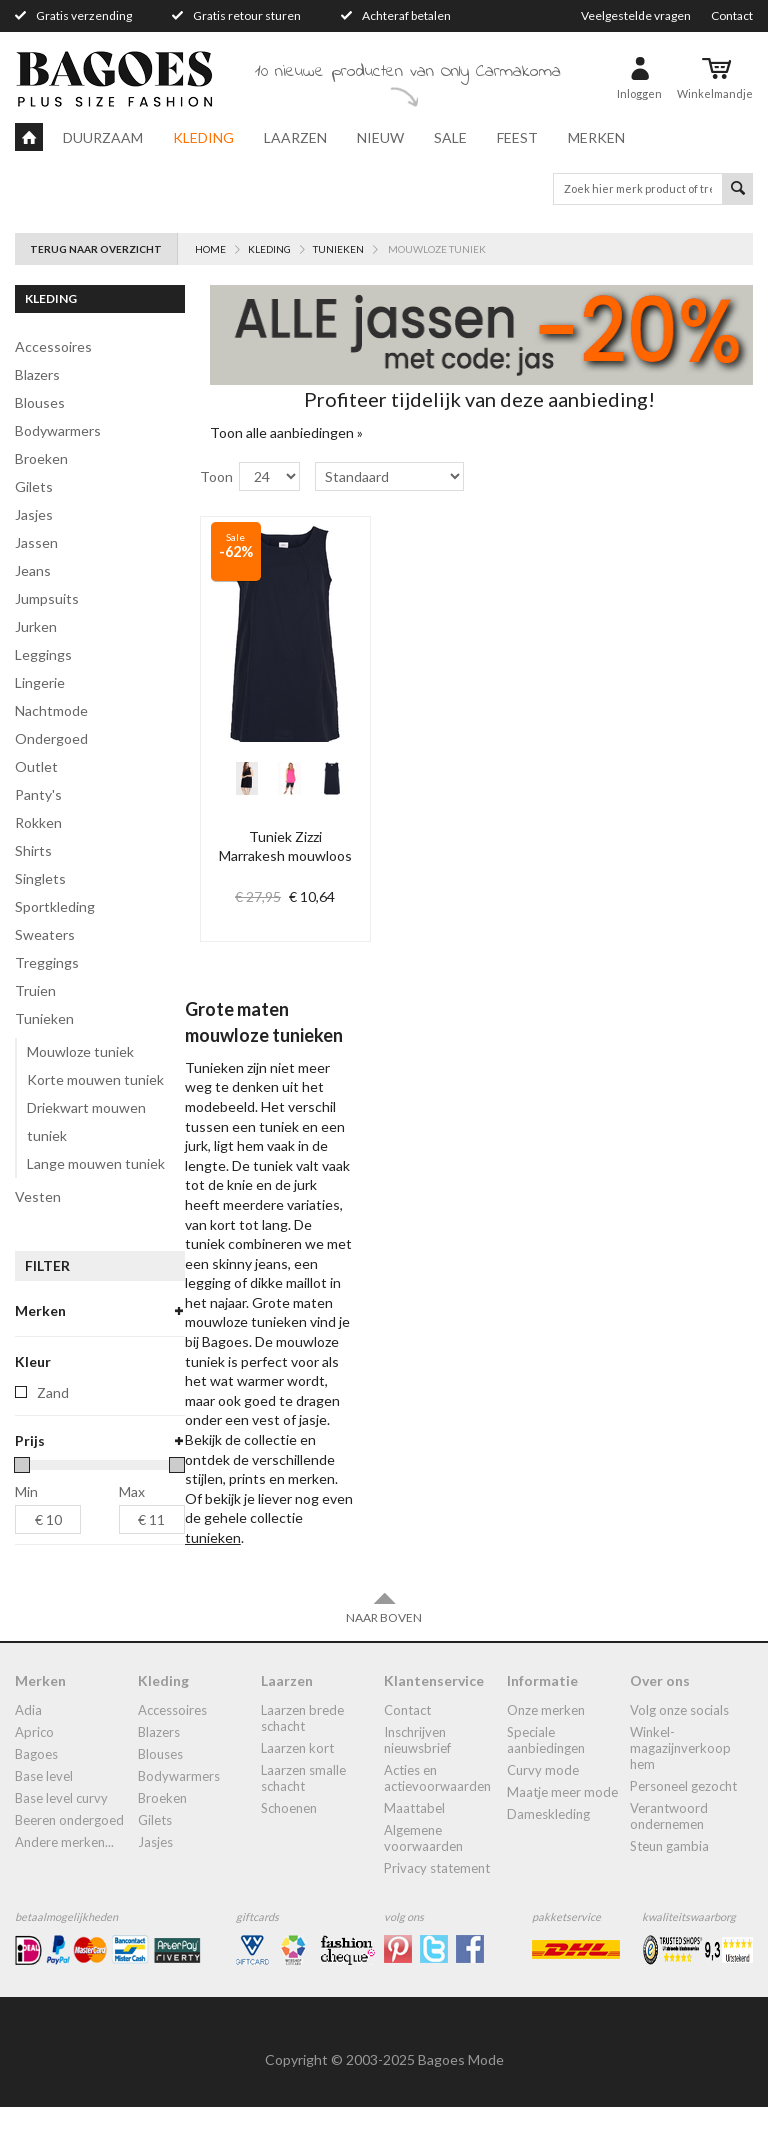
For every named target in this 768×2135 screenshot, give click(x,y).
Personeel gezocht (683, 1814)
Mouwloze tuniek (80, 1051)
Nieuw (380, 137)
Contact (732, 15)
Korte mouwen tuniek (95, 1079)
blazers (37, 374)
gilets (34, 486)
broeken (41, 458)
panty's (38, 794)
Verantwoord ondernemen (669, 1844)
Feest (517, 137)
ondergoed (51, 738)
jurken (36, 626)
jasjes (34, 514)
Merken (596, 137)
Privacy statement (437, 1896)
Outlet (36, 766)
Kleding (203, 137)
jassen (36, 542)
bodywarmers (58, 430)
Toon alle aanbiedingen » (286, 432)
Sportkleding (55, 906)
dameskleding (548, 1842)
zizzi (50, 1341)
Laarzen (295, 137)
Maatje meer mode (562, 1820)
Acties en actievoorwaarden (437, 1806)
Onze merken (546, 1738)
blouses (40, 402)
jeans (33, 570)
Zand (53, 1420)
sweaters (45, 934)
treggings (47, 962)
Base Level (44, 1804)
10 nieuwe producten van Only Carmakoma (408, 72)
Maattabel (414, 1836)
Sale (450, 137)
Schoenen (289, 1836)
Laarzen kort (297, 1776)
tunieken (44, 1018)
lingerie (40, 682)
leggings (43, 654)
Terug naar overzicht (96, 249)
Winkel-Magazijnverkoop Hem (680, 1776)
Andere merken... (64, 1870)
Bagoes (36, 1782)
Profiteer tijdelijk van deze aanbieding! (479, 399)
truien (35, 990)
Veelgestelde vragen (636, 15)
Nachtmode (51, 710)
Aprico (34, 1760)
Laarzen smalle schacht (303, 1806)
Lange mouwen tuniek (96, 1163)
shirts (33, 850)
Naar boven (384, 1635)
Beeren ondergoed (69, 1848)
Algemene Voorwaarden (423, 1866)
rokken (38, 822)
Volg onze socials (679, 1738)
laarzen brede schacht (302, 1746)
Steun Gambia (669, 1874)
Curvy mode (543, 1798)
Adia (28, 1738)
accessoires (53, 346)
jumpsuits (47, 598)
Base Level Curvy (61, 1826)
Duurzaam (103, 137)
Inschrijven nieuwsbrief (417, 1768)
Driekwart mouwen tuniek (86, 1121)
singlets (40, 878)
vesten (38, 1196)
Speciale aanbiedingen (546, 1768)
